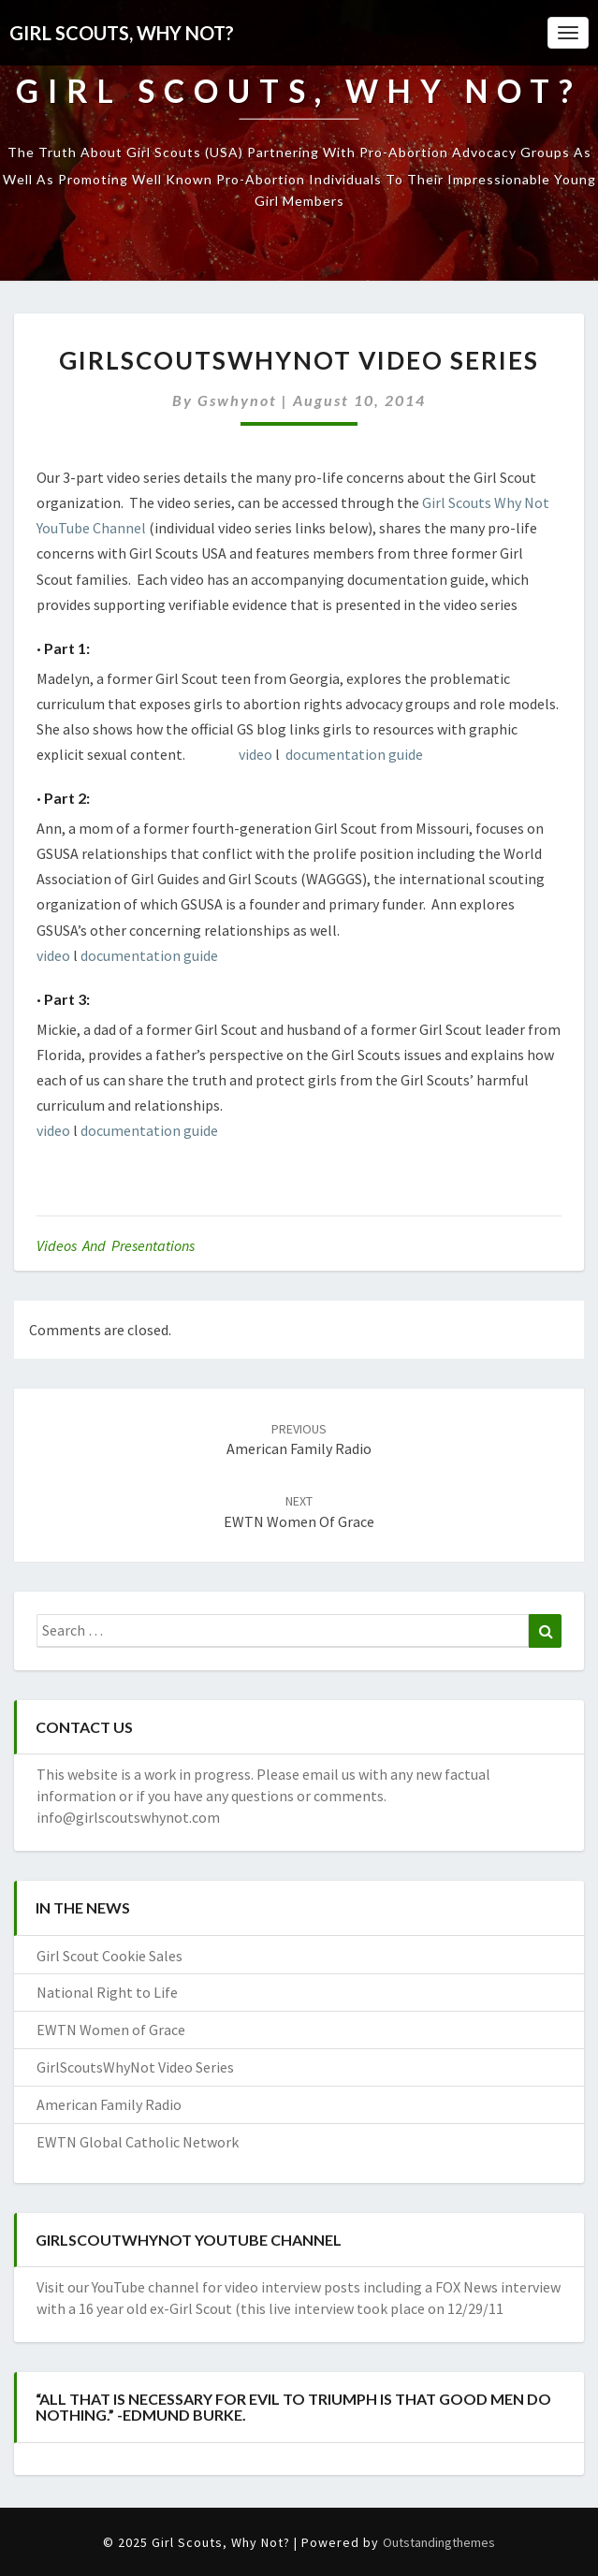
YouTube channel (147, 2287)
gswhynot (237, 400)
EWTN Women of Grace (110, 2029)
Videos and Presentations (115, 1245)
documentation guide (354, 754)
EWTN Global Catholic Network (137, 2141)
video (255, 754)
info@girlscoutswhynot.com (128, 1817)
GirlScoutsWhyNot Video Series (135, 2067)
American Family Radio (109, 2104)
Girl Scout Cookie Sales (109, 1955)
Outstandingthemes (439, 2542)
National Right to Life (107, 1992)
